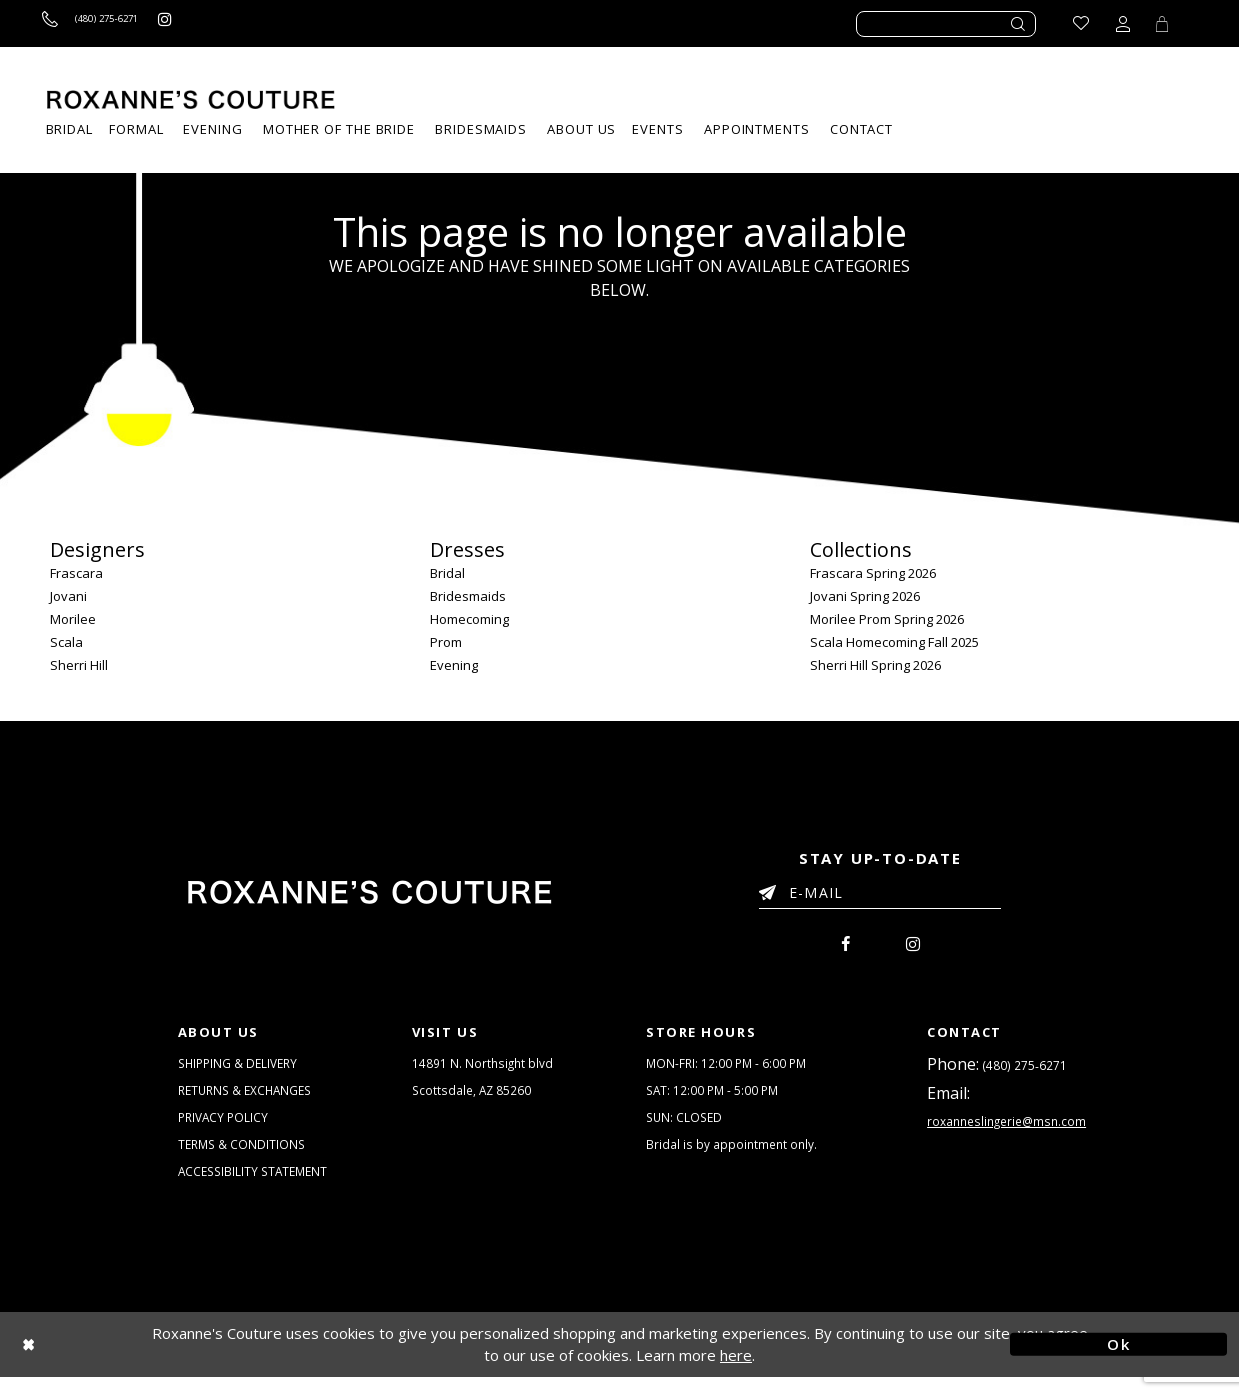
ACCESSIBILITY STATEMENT (257, 1189)
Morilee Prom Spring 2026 (887, 619)
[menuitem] (657, 129)
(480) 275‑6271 (1025, 1070)
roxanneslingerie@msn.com (1012, 1131)
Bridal (447, 573)
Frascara (76, 573)
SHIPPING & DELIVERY (242, 1069)
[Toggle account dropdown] (1117, 23)
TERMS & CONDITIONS (244, 1159)
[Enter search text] (946, 24)
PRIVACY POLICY (225, 1129)
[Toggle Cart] (1159, 23)
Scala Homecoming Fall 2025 (894, 642)
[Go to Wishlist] (1075, 23)
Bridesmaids (468, 596)
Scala (66, 642)
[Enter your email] (880, 896)
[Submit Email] (771, 889)
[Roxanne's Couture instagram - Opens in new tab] (200, 23)
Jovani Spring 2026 (865, 596)
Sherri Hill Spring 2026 (875, 665)
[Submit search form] (1019, 24)
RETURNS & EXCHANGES (250, 1099)
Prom (446, 642)
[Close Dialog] (120, 1363)
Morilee (73, 619)
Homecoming (469, 619)
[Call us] (106, 23)
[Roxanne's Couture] (191, 99)
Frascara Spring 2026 (873, 573)
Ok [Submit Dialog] (1118, 1363)
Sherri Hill (79, 665)
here (736, 1374)
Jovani (68, 596)
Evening (454, 665)
